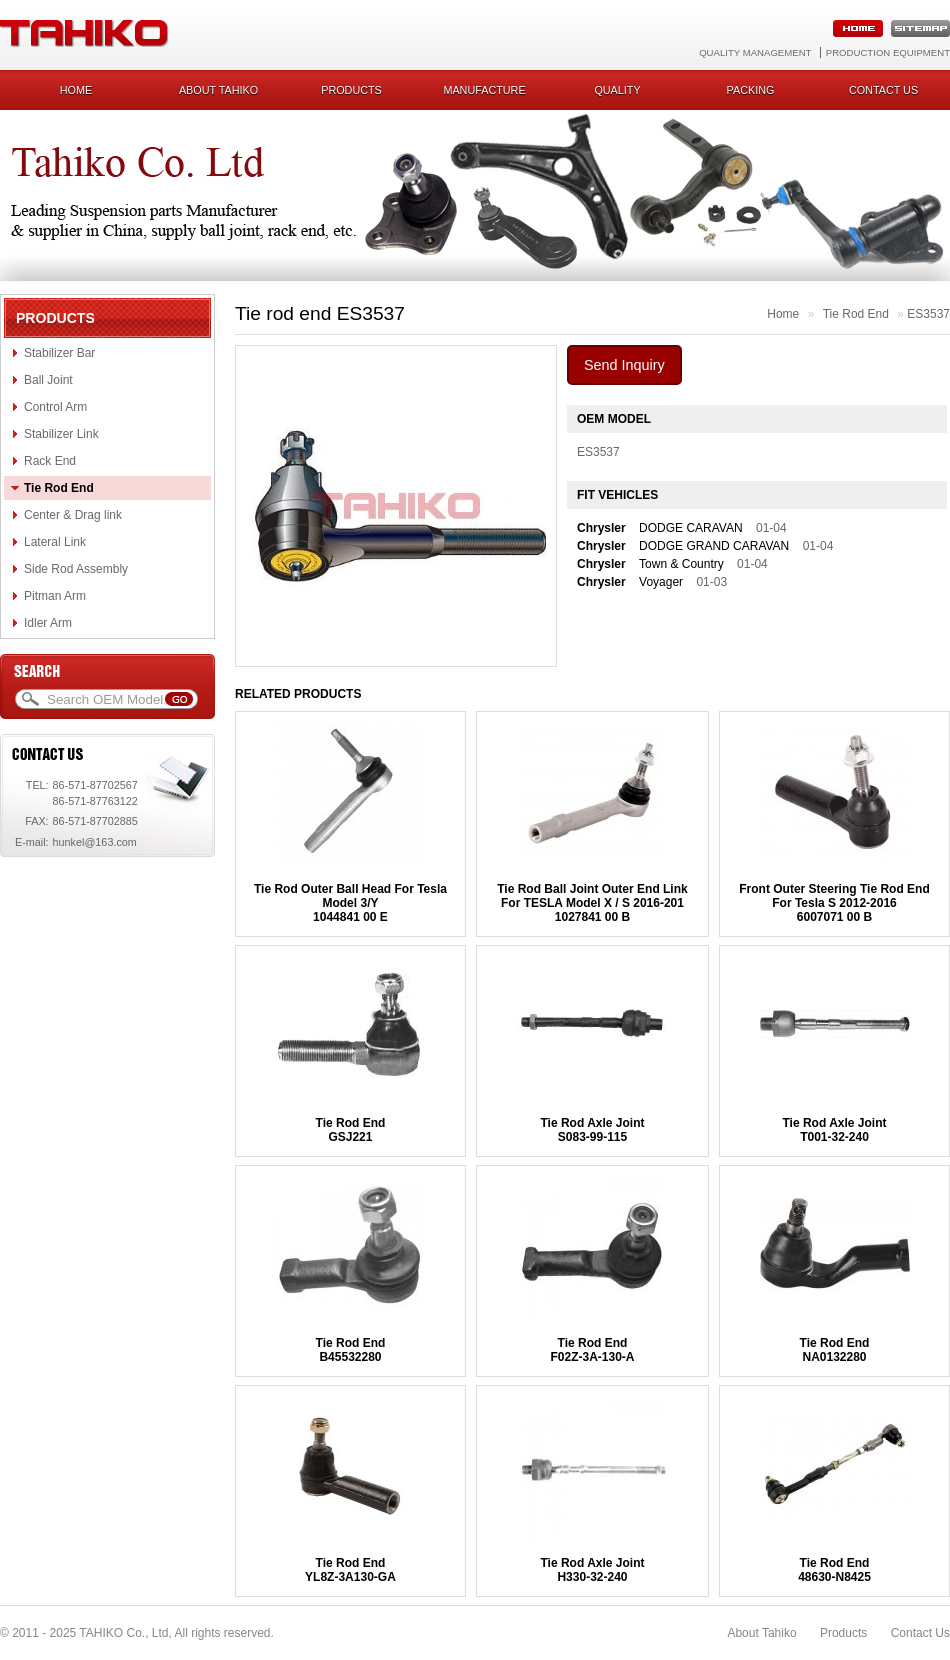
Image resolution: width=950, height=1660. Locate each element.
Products (351, 90)
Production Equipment (888, 52)
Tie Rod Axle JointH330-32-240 (592, 1570)
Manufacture (484, 90)
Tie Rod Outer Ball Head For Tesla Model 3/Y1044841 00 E (350, 903)
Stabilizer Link (61, 434)
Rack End (50, 461)
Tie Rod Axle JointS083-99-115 (592, 1130)
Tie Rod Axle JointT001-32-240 (834, 1130)
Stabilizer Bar (59, 353)
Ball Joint (48, 380)
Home (76, 90)
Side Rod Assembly (76, 569)
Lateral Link (55, 542)
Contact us (883, 90)
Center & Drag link (73, 515)
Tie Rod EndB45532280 (351, 1350)
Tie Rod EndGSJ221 (351, 1130)
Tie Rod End (59, 488)
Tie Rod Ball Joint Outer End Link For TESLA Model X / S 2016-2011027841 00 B (592, 903)
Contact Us (920, 1633)
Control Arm (55, 407)
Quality (617, 90)
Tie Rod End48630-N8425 (834, 1570)
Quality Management (755, 52)
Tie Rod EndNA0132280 (835, 1350)
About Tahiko (218, 90)
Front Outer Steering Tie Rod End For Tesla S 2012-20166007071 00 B (834, 903)
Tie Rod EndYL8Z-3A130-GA (350, 1570)
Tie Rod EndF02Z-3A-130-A (592, 1350)
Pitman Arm (55, 596)
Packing (751, 90)
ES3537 (928, 314)
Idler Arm (48, 623)
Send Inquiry (624, 365)
